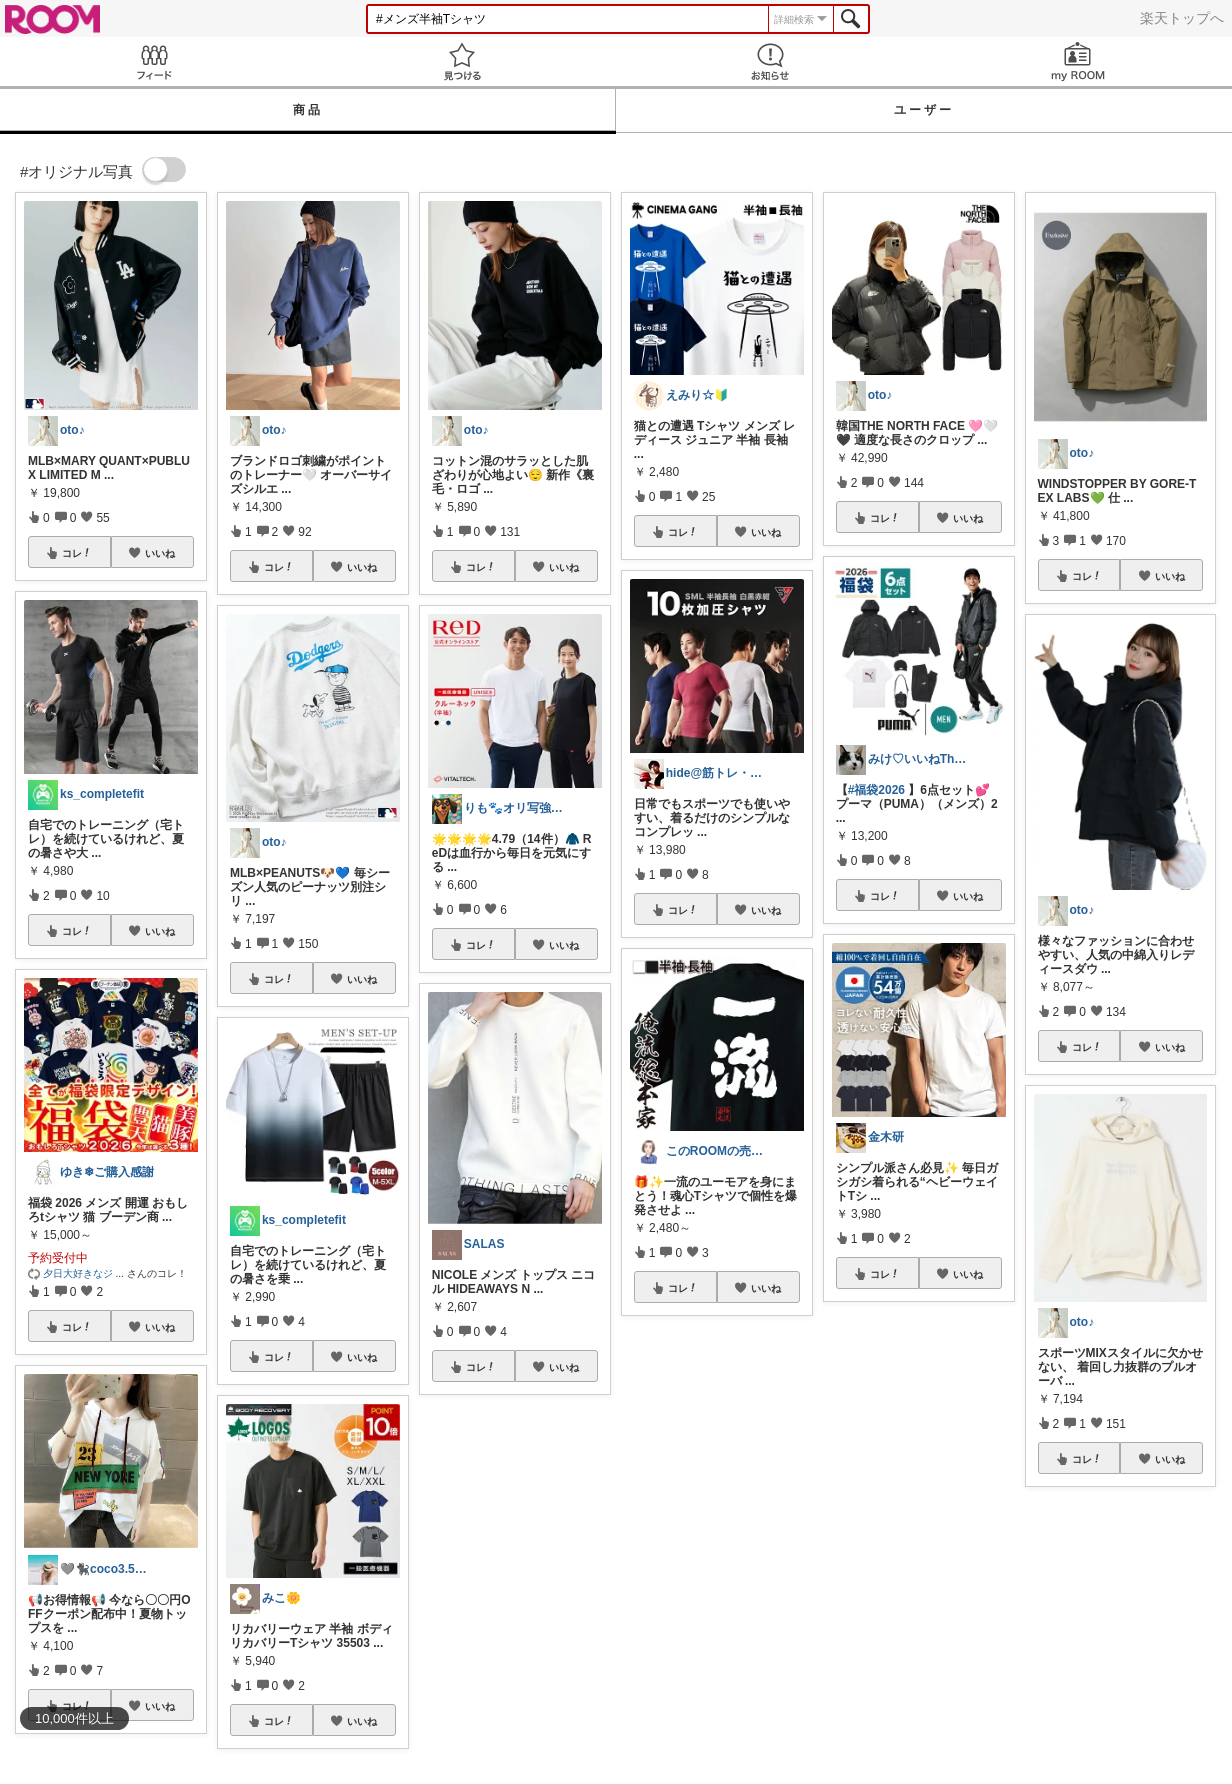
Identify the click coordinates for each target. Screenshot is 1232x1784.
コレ (77, 553)
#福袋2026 (876, 790)
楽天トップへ (1182, 18)
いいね (160, 553)
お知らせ (770, 61)
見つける (462, 61)
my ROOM (1078, 61)
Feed (154, 61)
